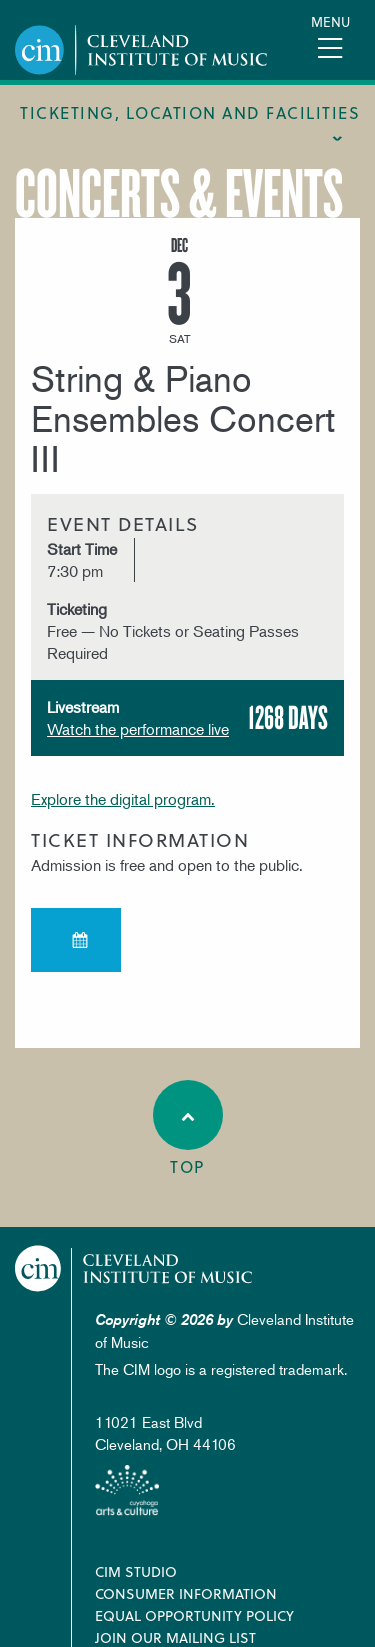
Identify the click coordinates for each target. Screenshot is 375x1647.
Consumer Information (186, 1593)
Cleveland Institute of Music (134, 1268)
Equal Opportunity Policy (194, 1615)
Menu (330, 21)
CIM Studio (136, 1571)
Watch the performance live (138, 729)
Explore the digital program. (123, 799)
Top (188, 1129)
